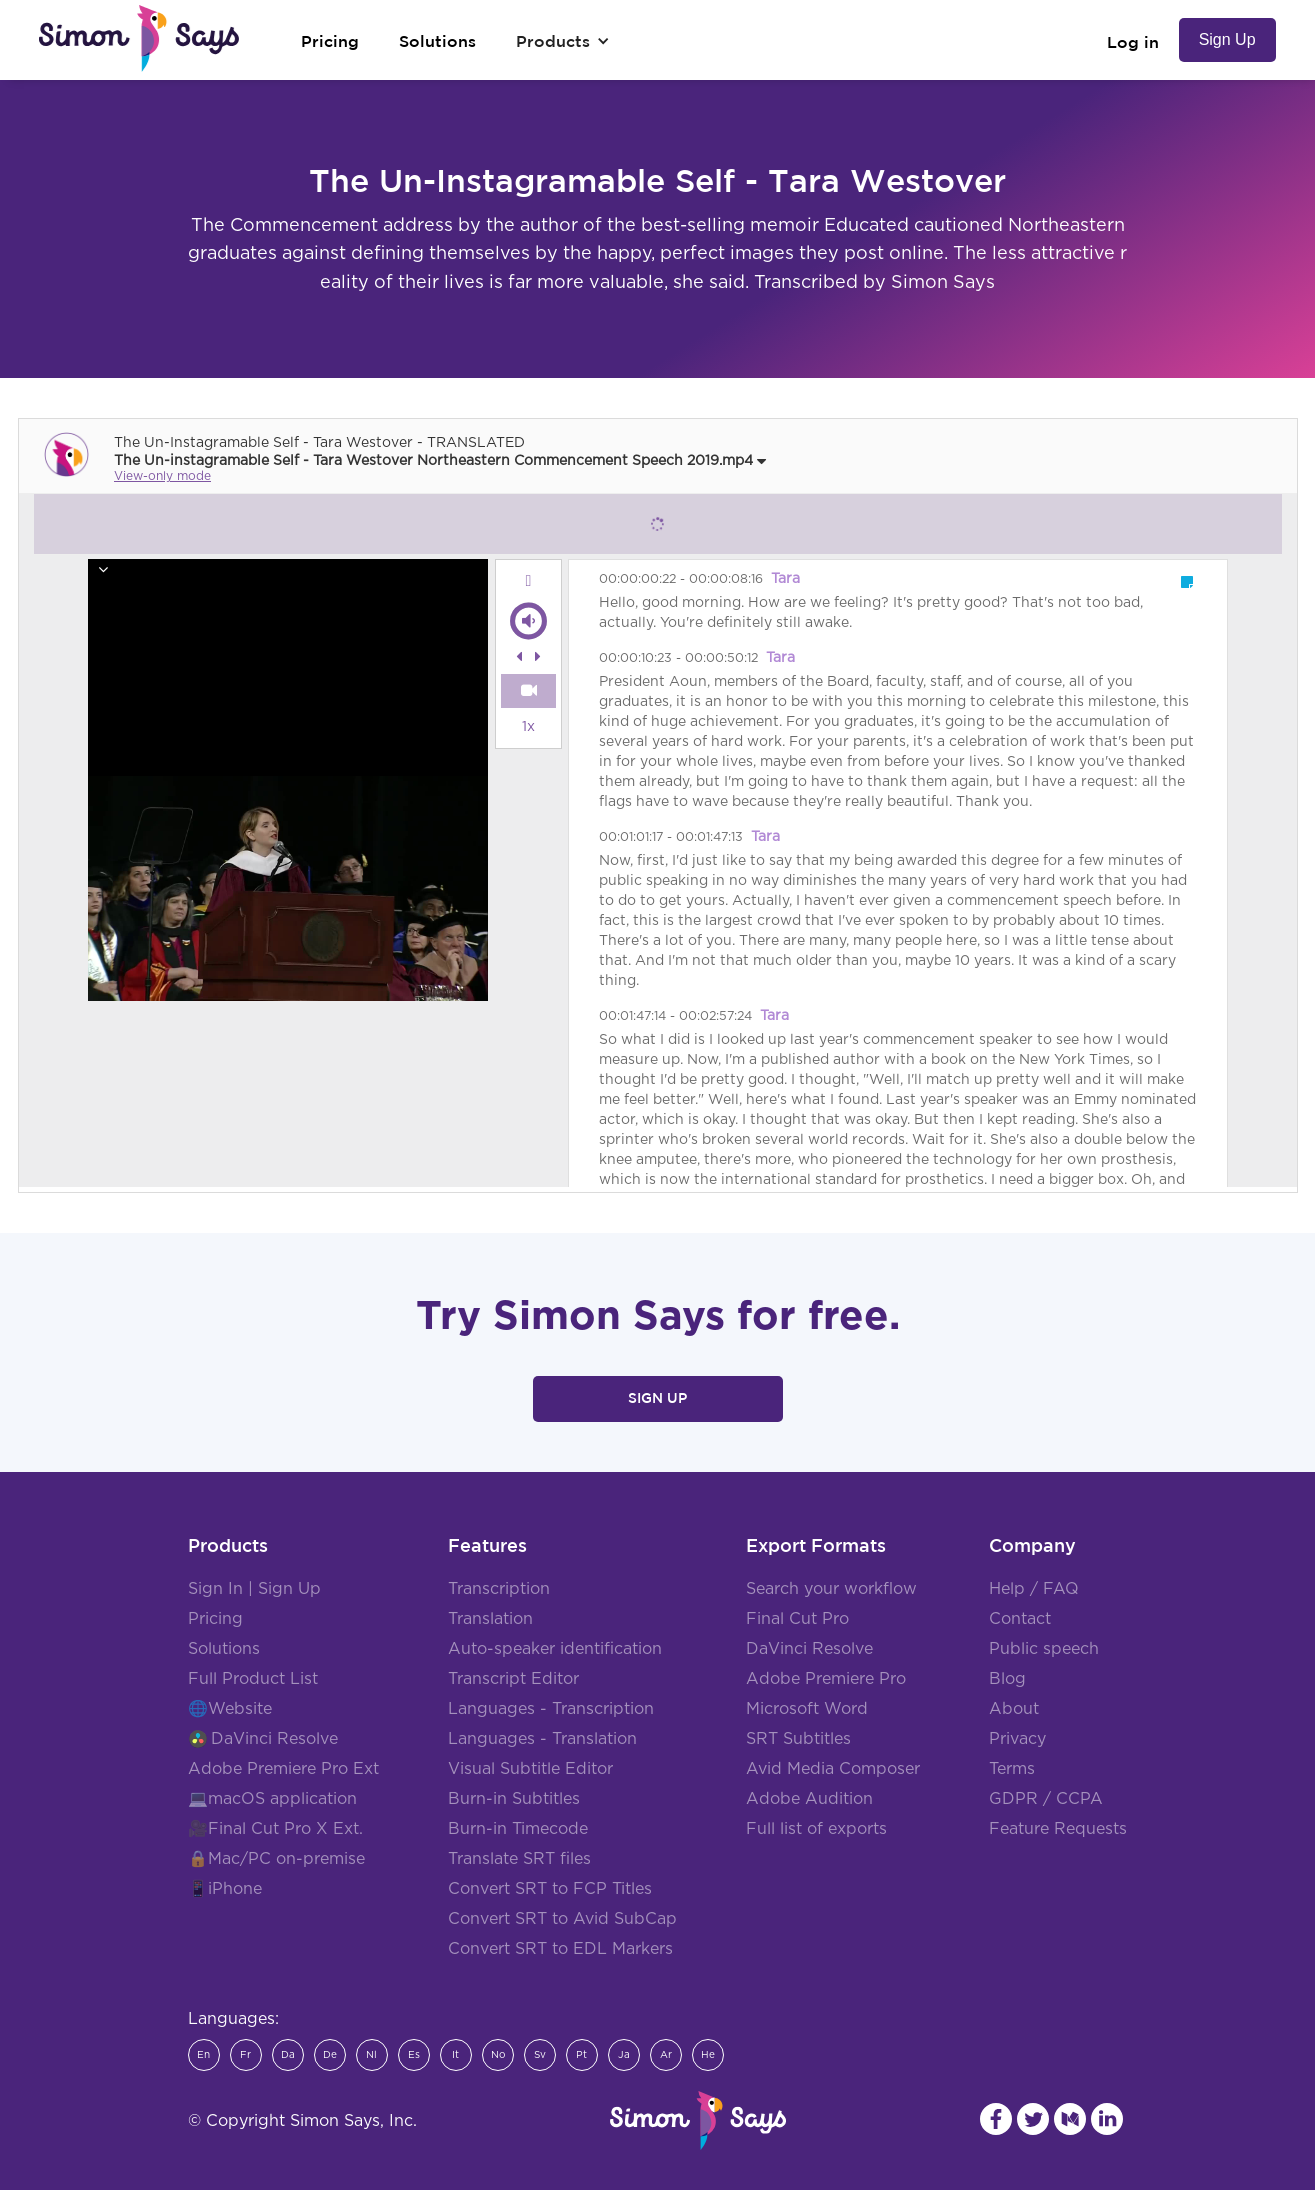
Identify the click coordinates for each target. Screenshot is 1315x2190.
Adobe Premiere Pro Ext (283, 1769)
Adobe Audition (809, 1799)
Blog (1007, 1679)
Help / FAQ (1034, 1589)
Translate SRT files (519, 1859)
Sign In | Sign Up (254, 1589)
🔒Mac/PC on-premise (276, 1859)
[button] (563, 41)
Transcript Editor (513, 1679)
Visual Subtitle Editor (530, 1769)
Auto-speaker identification (555, 1649)
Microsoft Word (807, 1709)
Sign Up (1227, 39)
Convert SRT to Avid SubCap (562, 1919)
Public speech (1044, 1649)
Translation (490, 1619)
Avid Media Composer (833, 1769)
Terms (1012, 1769)
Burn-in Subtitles (514, 1799)
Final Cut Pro (797, 1619)
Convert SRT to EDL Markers (560, 1949)
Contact (1020, 1619)
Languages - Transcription (551, 1709)
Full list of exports (816, 1829)
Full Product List (253, 1679)
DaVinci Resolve (274, 1739)
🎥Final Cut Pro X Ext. (275, 1829)
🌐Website (230, 1709)
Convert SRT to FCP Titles (550, 1889)
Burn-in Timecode (518, 1829)
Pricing (215, 1619)
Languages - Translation (542, 1739)
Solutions (224, 1649)
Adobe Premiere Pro (826, 1679)
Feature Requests (1058, 1829)
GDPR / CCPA (1046, 1799)
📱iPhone (225, 1889)
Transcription (499, 1589)
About (1014, 1709)
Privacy (1017, 1739)
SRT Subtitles (798, 1739)
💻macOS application (272, 1799)
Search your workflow (831, 1589)
